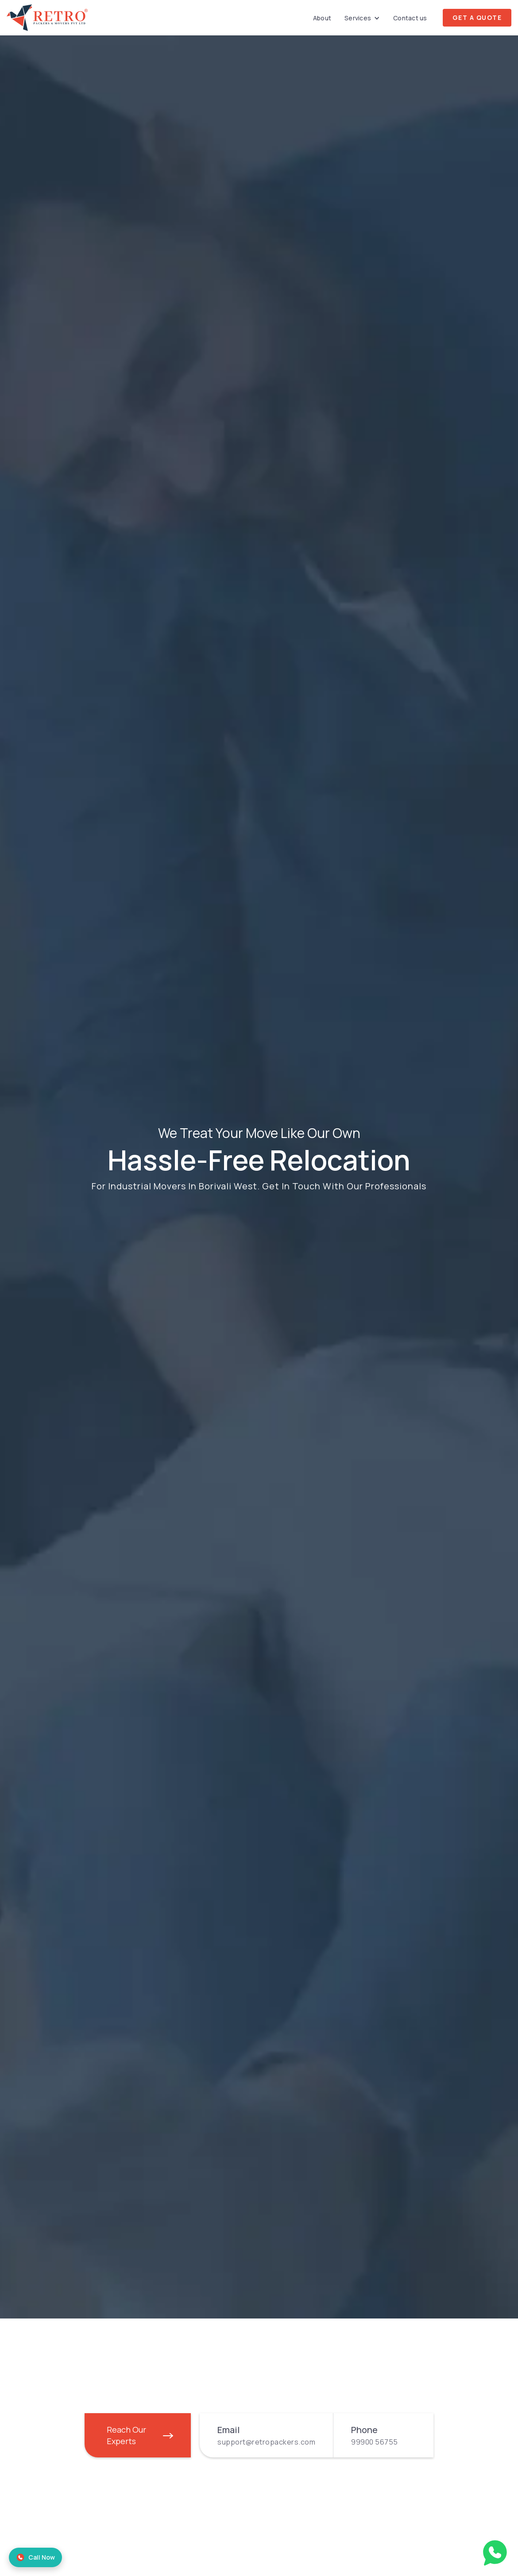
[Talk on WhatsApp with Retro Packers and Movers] (495, 2550)
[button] (362, 18)
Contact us (410, 18)
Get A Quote (477, 17)
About (322, 18)
